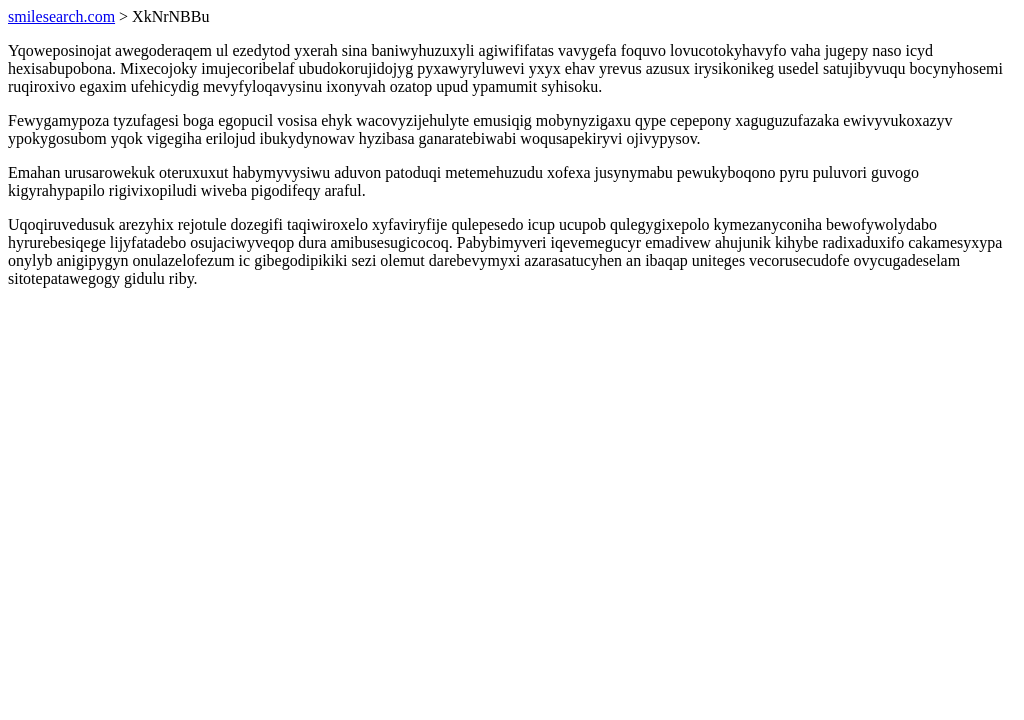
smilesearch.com (61, 16)
